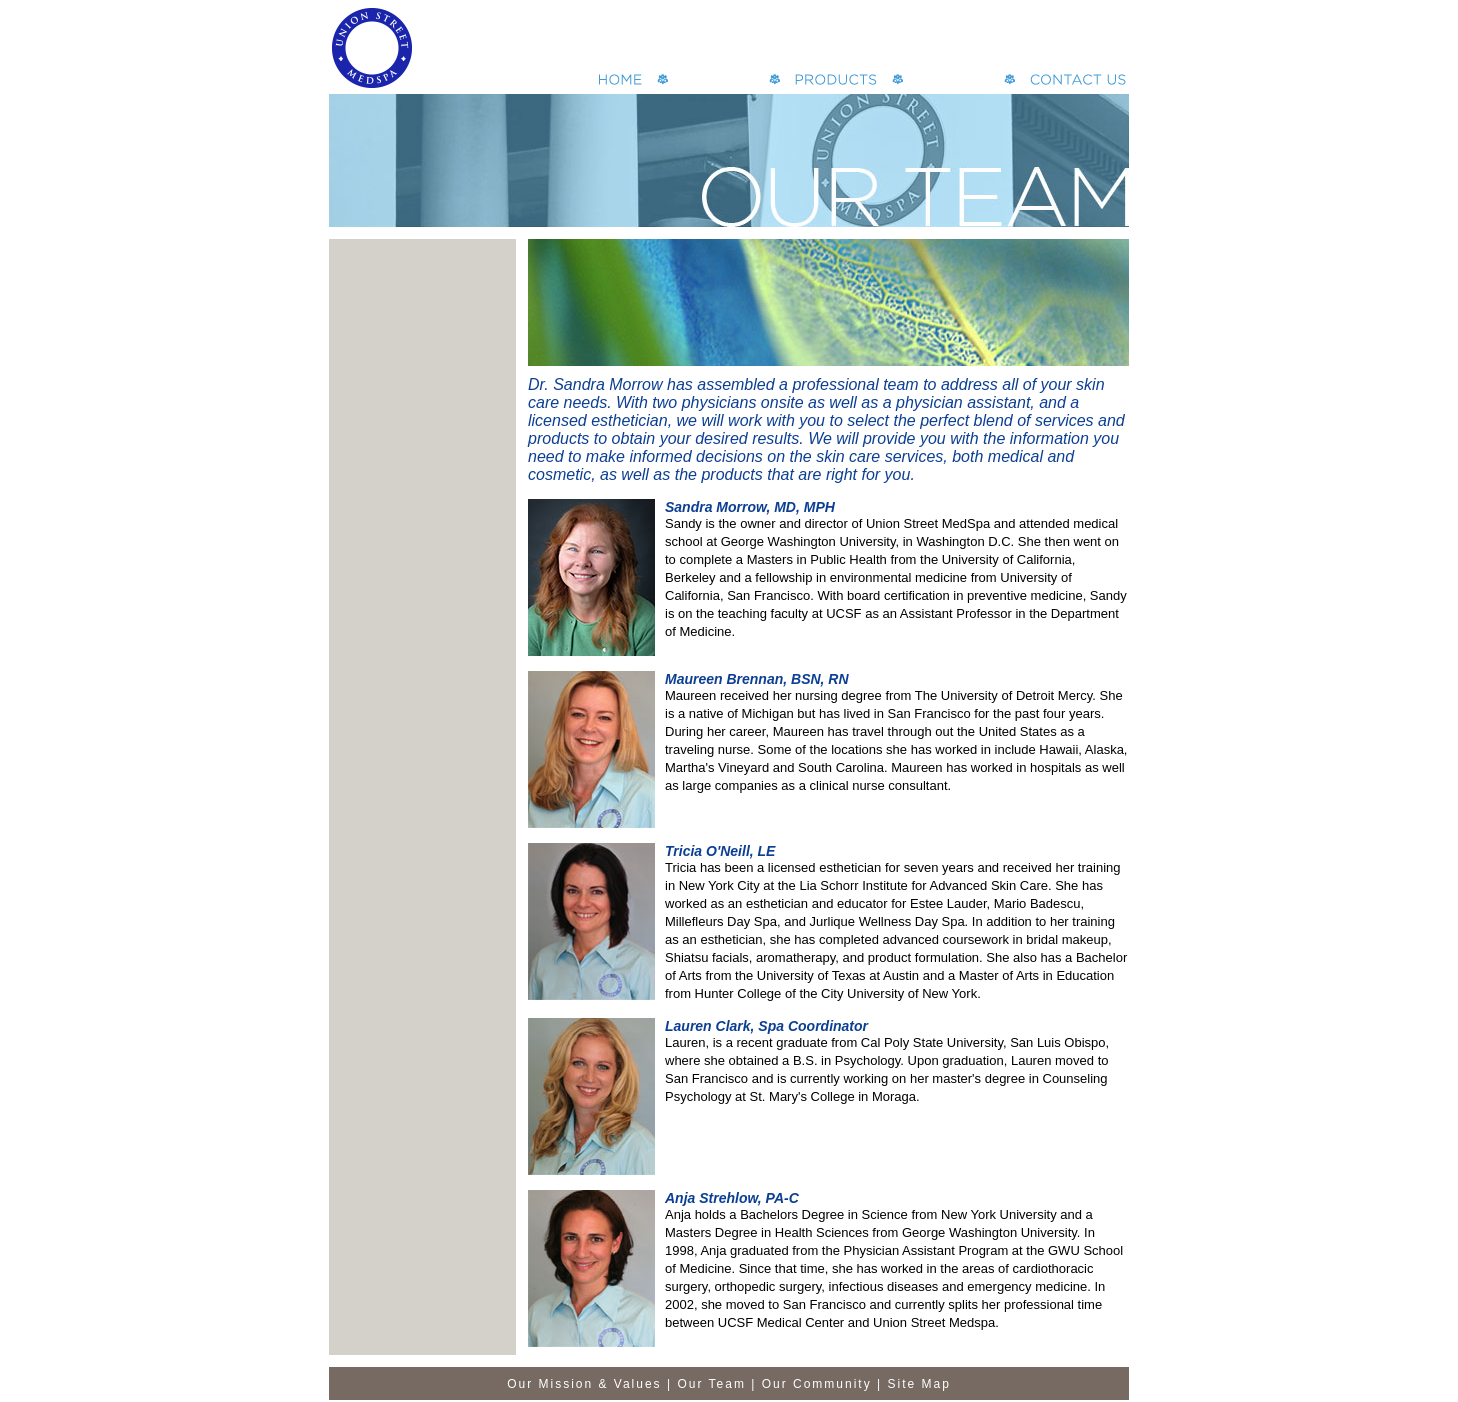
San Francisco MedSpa (620, 79)
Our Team (711, 1384)
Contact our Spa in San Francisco (1078, 79)
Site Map (919, 1384)
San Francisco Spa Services (718, 79)
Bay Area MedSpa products (836, 79)
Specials (953, 79)
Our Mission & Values (584, 1384)
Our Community (817, 1384)
